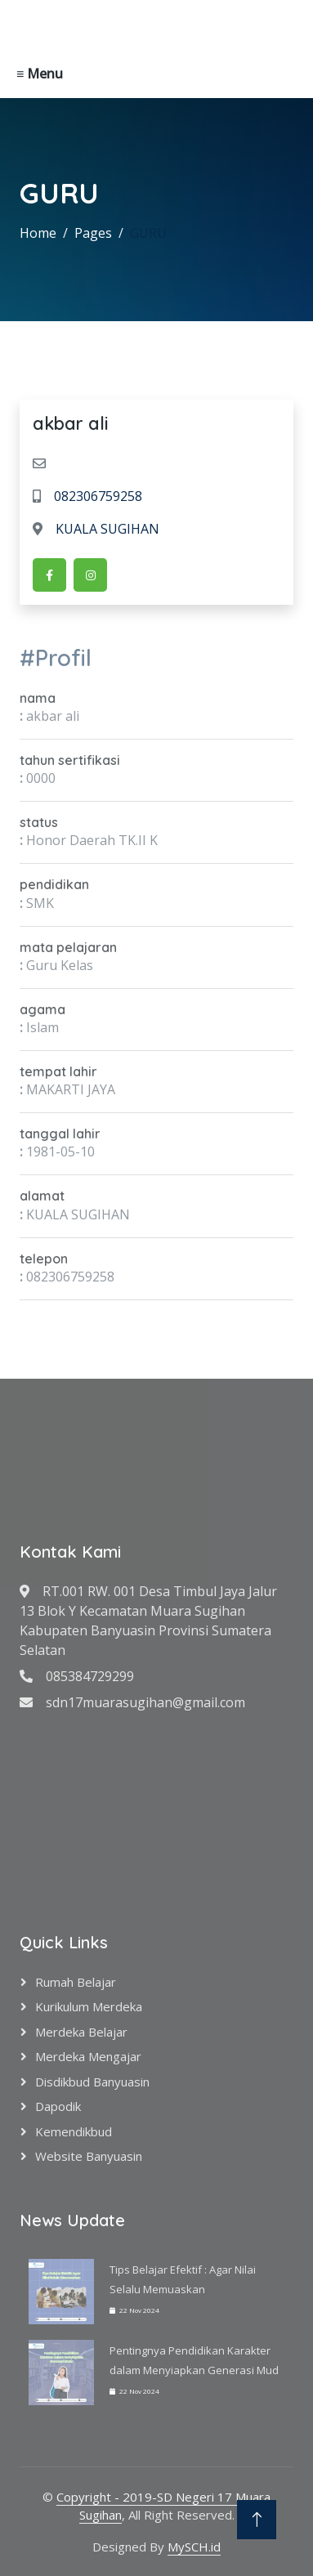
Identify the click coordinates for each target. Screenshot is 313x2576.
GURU (148, 233)
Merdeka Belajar (81, 2032)
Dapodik (58, 2106)
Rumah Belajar (75, 1982)
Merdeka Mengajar (88, 2056)
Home (38, 233)
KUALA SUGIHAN (96, 529)
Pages (93, 233)
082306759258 (87, 496)
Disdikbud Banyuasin (92, 2081)
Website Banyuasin (88, 2156)
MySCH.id (194, 2546)
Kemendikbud (73, 2131)
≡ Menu (39, 74)
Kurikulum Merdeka (88, 2006)
